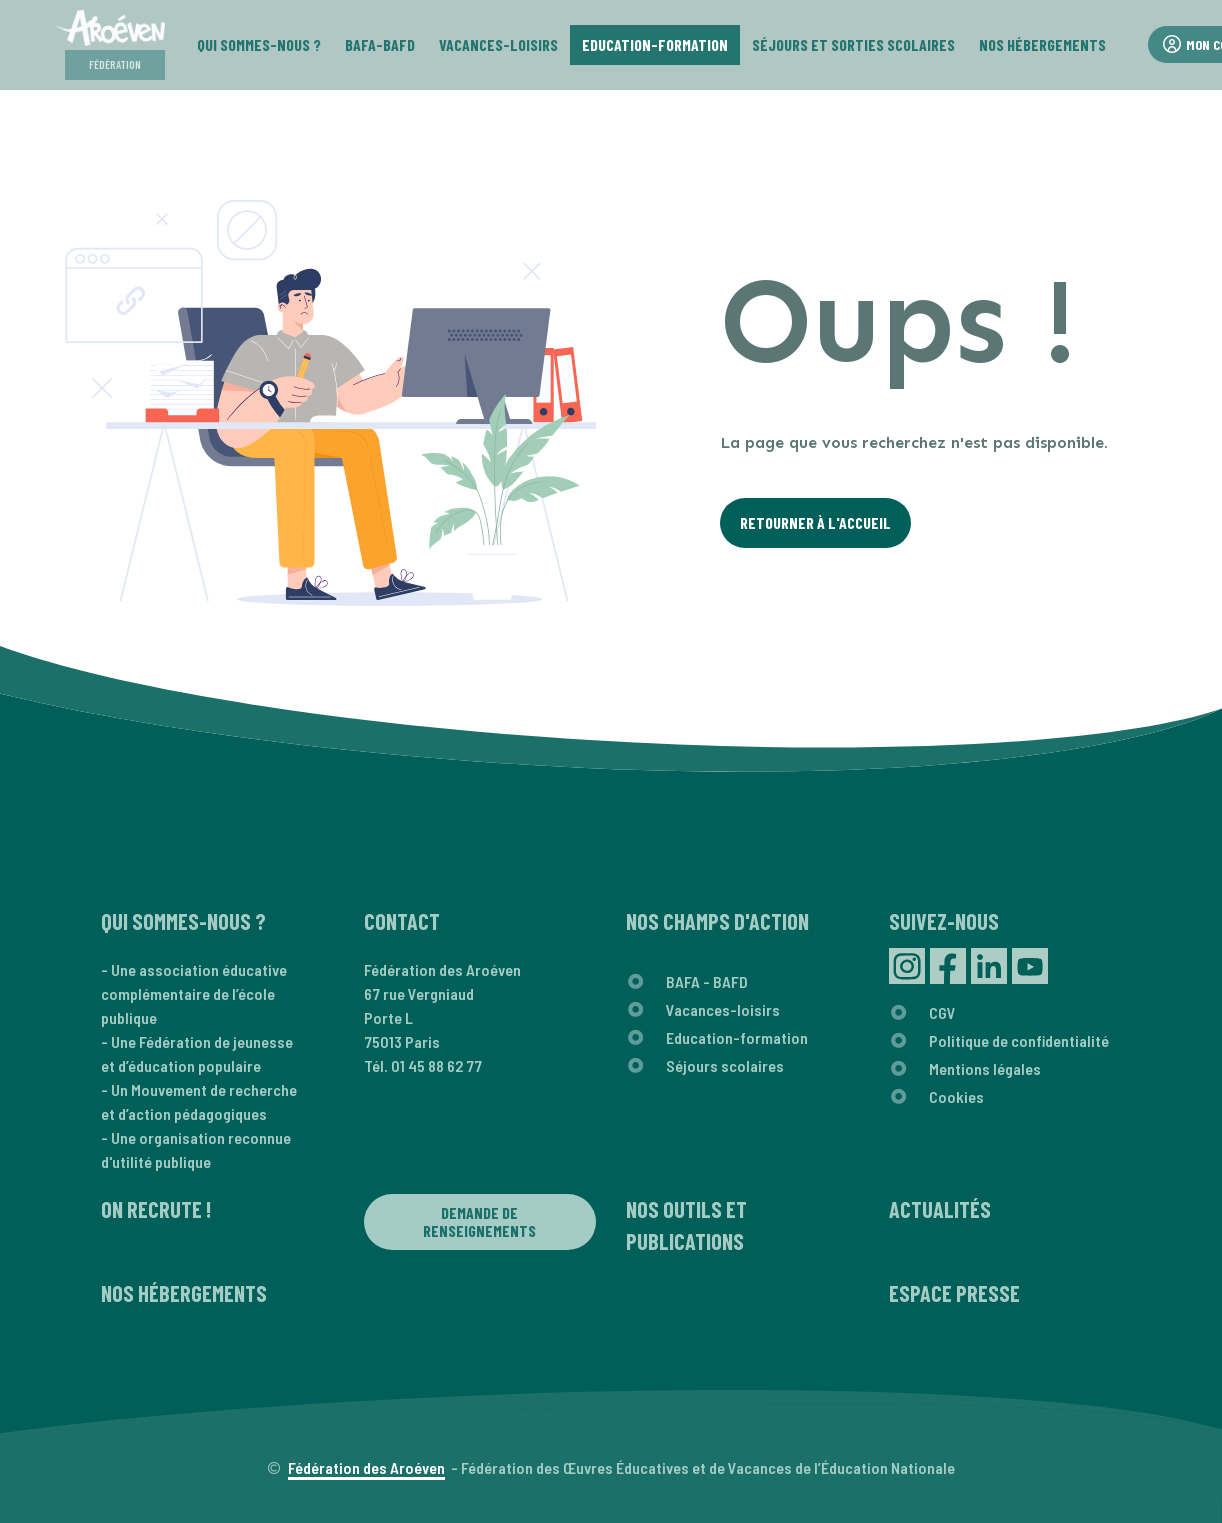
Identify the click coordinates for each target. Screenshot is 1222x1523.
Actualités (940, 1209)
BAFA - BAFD (707, 981)
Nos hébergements (184, 1293)
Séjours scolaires (725, 1065)
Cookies (956, 1096)
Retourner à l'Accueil (815, 522)
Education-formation (737, 1037)
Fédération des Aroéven (366, 1467)
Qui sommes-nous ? (183, 921)
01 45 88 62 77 (436, 1065)
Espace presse (954, 1293)
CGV (942, 1012)
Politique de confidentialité (1019, 1040)
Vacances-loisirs (723, 1009)
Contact (402, 921)
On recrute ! (156, 1209)
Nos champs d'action (717, 921)
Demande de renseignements (479, 1221)
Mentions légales (985, 1068)
